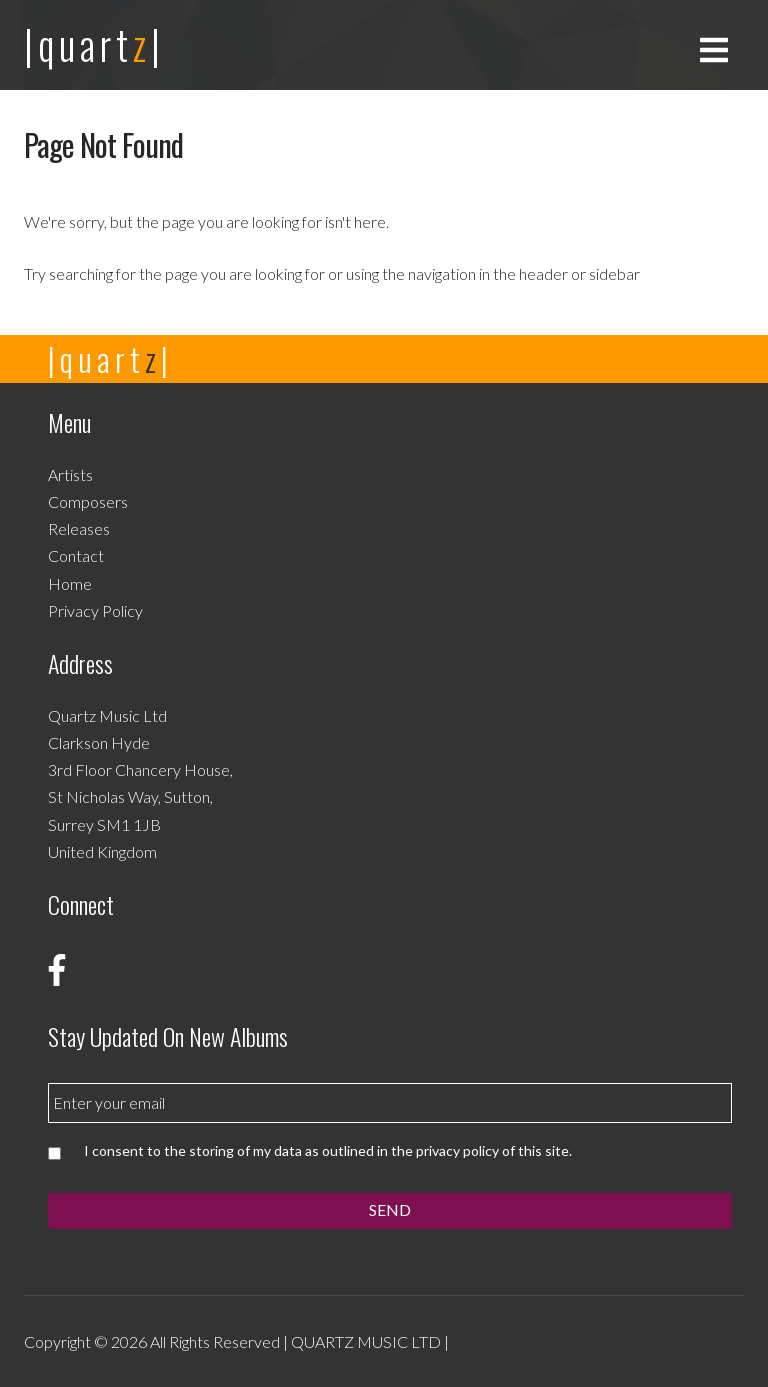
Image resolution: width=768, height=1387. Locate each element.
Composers (88, 501)
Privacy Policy (95, 610)
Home (70, 583)
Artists (70, 474)
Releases (79, 528)
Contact (76, 555)
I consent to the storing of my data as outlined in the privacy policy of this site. (328, 1150)
